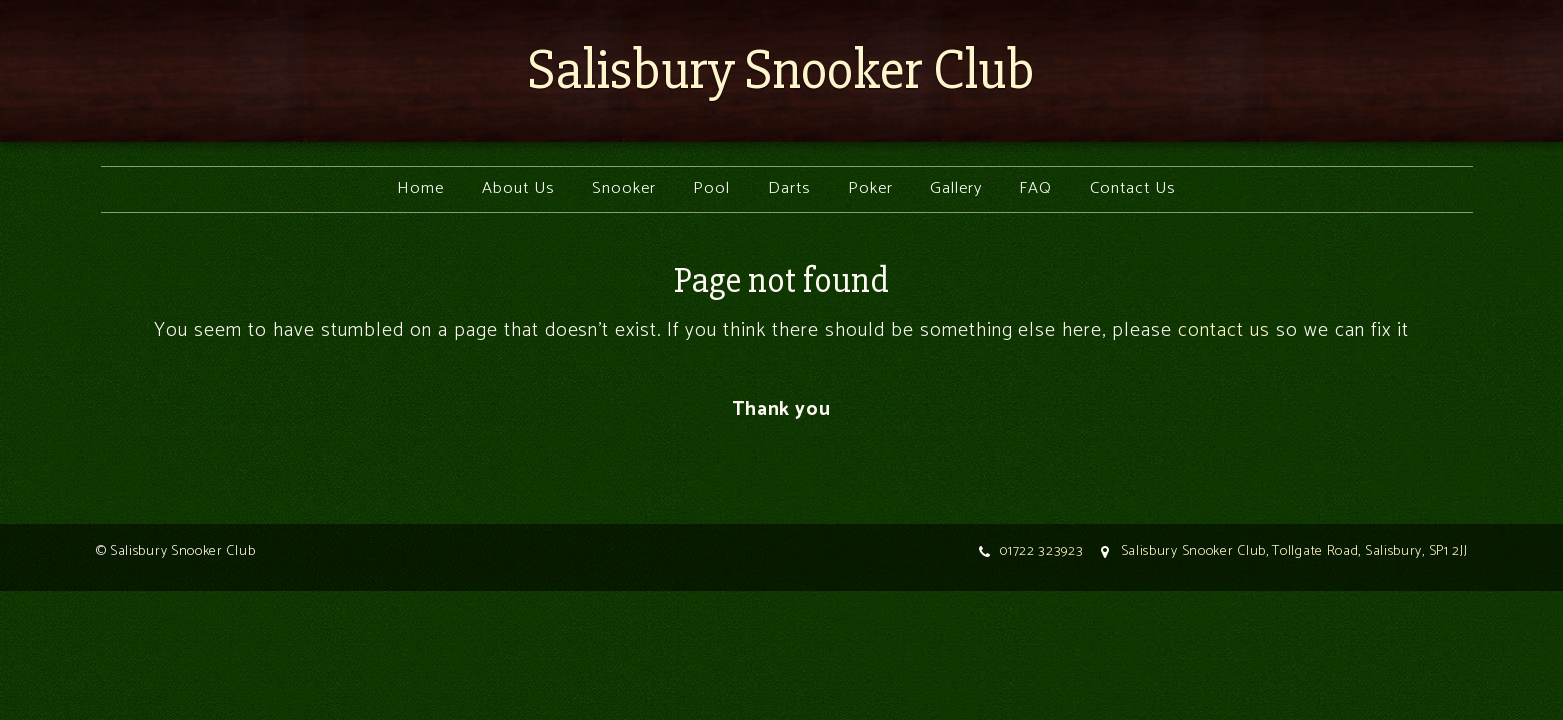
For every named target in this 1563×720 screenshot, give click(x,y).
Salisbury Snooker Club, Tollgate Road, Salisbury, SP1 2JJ (1294, 551)
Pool (711, 188)
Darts (789, 188)
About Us (518, 188)
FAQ (1035, 188)
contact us (1224, 330)
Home (420, 188)
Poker (870, 188)
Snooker (624, 188)
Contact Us (1133, 188)
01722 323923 (1041, 551)
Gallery (956, 188)
